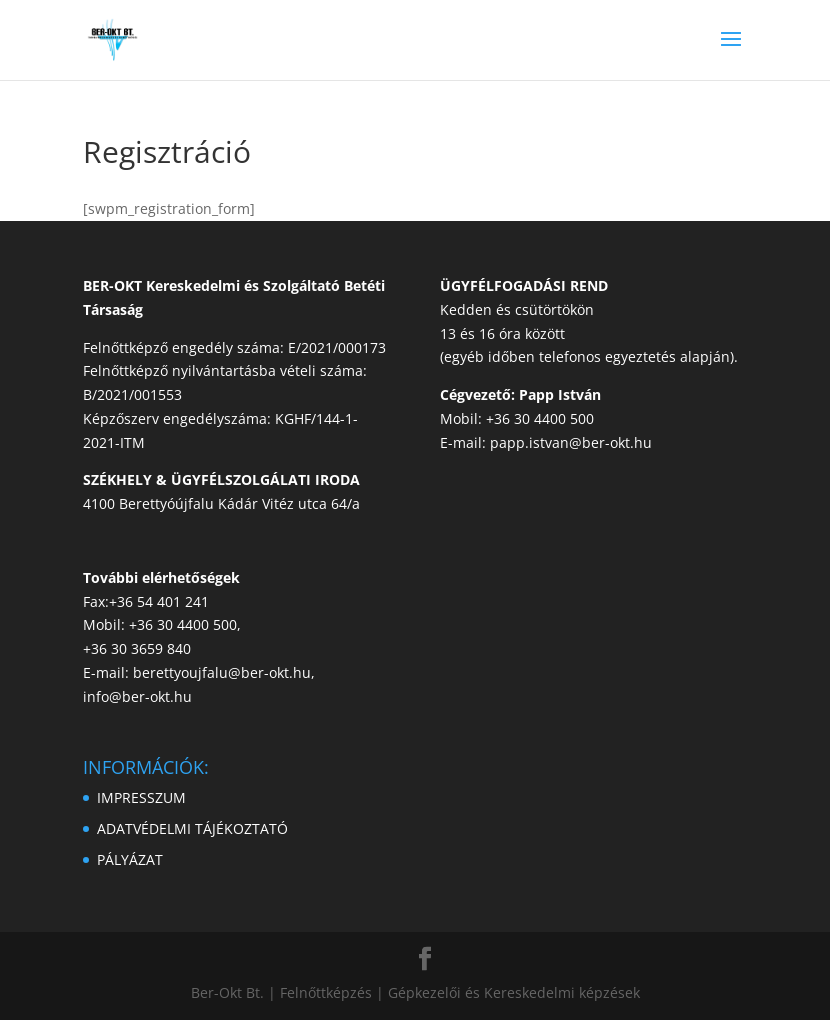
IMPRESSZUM (141, 797)
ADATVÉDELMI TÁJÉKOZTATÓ (192, 828)
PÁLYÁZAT (130, 859)
